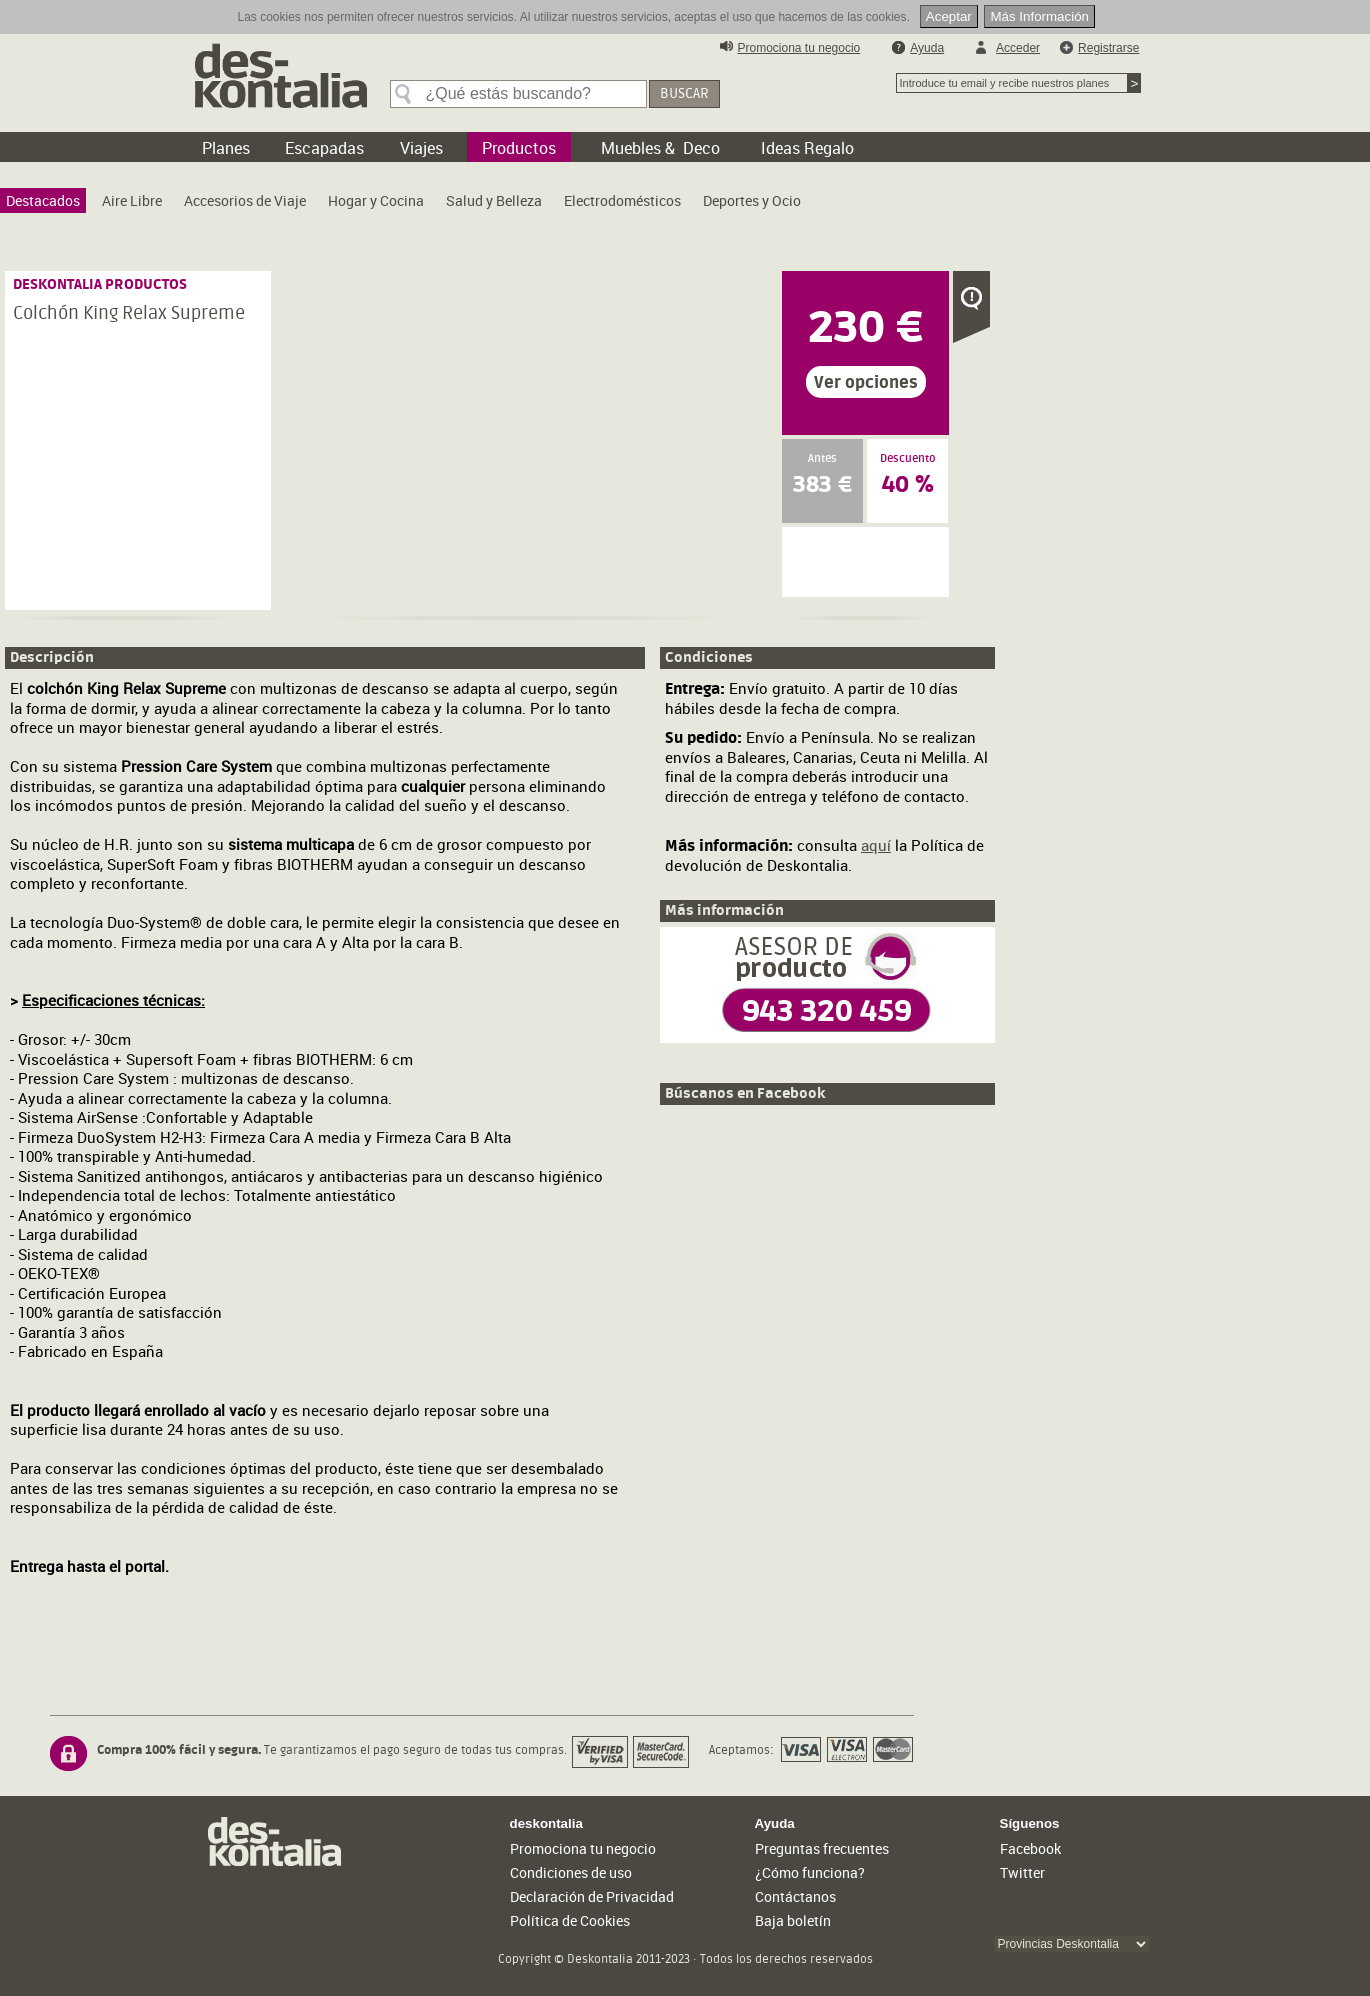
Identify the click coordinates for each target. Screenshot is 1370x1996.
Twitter (1022, 1872)
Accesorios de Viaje (245, 200)
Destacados (43, 200)
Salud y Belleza (494, 200)
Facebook (1030, 1848)
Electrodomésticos (622, 200)
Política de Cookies (570, 1920)
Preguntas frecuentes (822, 1848)
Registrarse (1108, 48)
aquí (876, 845)
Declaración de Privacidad (592, 1896)
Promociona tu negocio (799, 48)
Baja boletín (793, 1920)
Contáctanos (795, 1896)
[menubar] (408, 205)
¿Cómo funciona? (810, 1872)
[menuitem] (43, 200)
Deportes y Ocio (752, 200)
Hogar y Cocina (376, 200)
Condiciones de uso (571, 1872)
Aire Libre (132, 200)
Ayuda (927, 48)
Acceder (1018, 48)
